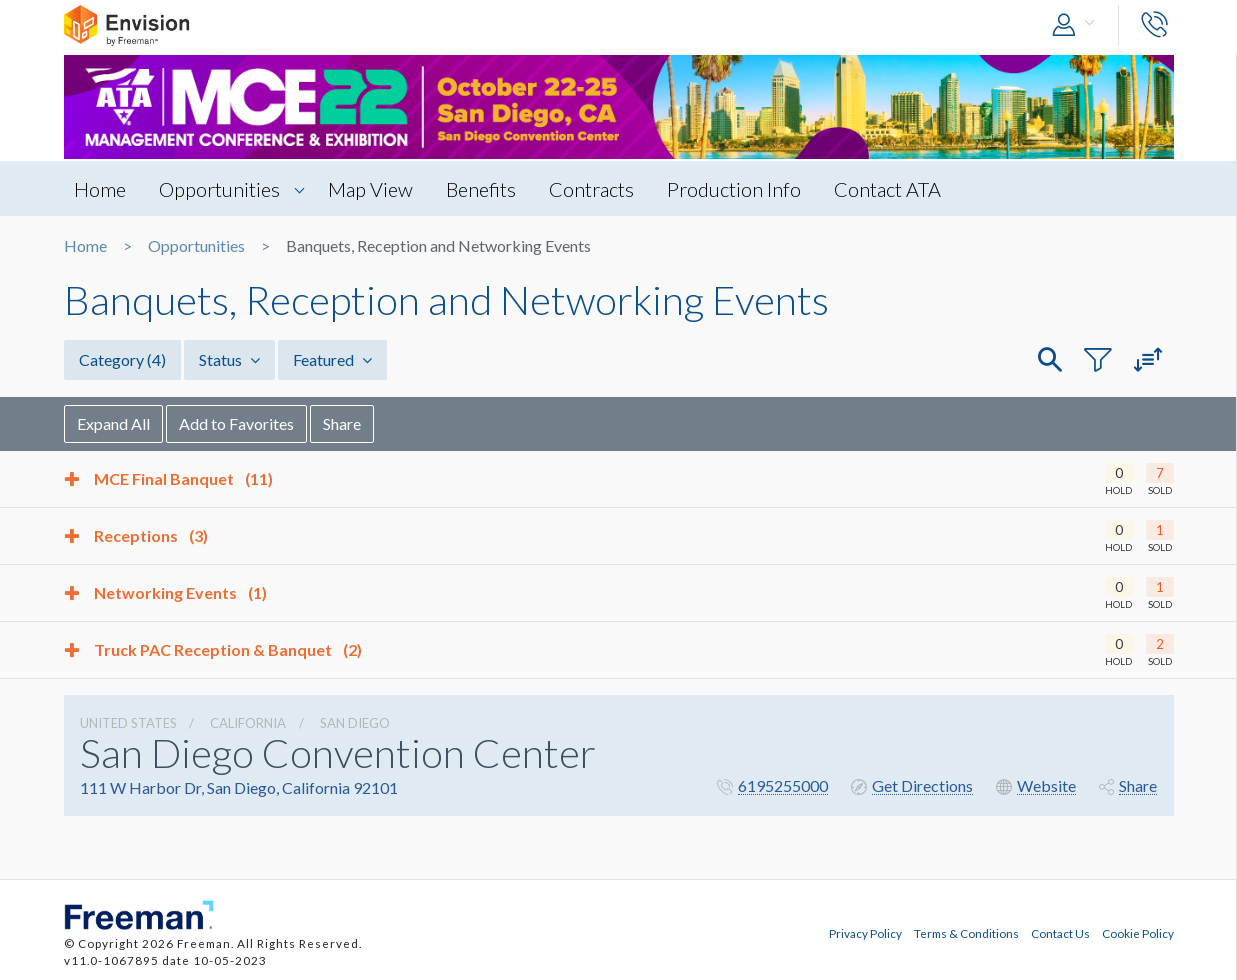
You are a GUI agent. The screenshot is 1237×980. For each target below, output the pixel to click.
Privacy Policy (865, 933)
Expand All (113, 423)
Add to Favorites (236, 423)
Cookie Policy (1138, 933)
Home (100, 189)
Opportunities (219, 189)
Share (342, 423)
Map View (370, 189)
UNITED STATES (128, 723)
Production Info (734, 189)
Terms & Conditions (966, 933)
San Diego (355, 723)
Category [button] (122, 359)
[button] (1078, 25)
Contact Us (1060, 933)
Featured (332, 359)
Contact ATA (887, 189)
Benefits (481, 189)
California (248, 723)
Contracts (591, 189)
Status (229, 359)
